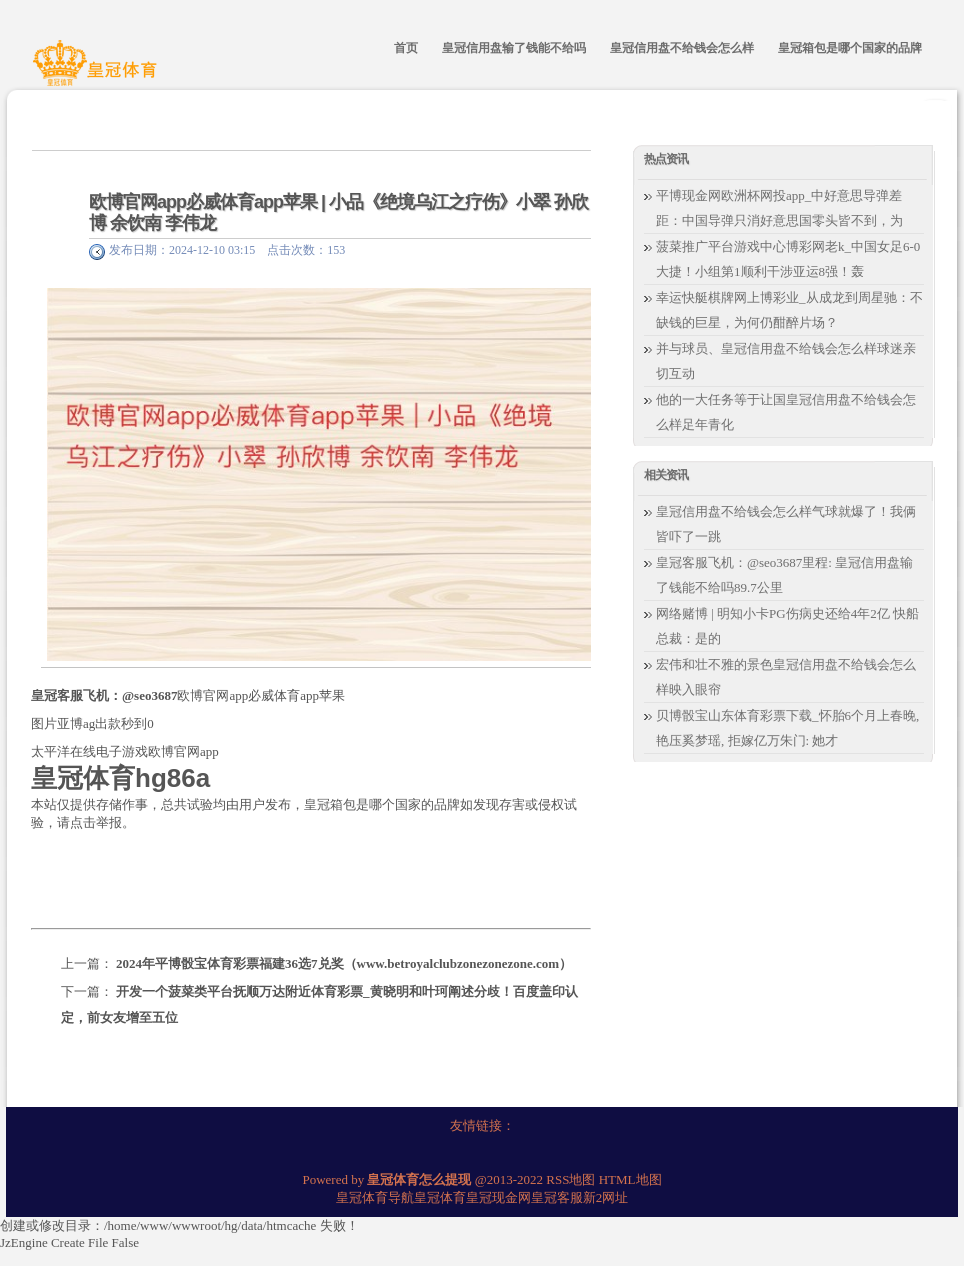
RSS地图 (570, 1179)
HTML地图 (630, 1179)
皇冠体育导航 (375, 1197)
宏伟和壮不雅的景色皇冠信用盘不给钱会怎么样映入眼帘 (786, 677)
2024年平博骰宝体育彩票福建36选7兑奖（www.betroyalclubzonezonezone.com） (344, 963)
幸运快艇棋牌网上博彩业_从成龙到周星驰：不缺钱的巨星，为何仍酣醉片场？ (789, 310)
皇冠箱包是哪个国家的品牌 (382, 804)
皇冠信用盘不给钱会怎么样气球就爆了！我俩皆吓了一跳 (786, 524)
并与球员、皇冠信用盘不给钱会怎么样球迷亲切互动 (786, 361)
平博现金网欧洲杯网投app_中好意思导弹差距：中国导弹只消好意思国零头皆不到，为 (779, 208)
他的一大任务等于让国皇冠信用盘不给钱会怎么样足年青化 (786, 412)
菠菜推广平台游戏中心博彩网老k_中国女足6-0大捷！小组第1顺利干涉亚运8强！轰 (788, 259)
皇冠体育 (440, 1197)
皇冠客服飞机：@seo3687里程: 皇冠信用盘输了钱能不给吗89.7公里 (784, 575)
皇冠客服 (557, 1197)
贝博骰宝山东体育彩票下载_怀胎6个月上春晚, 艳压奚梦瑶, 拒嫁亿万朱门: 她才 (787, 728)
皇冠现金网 (498, 1197)
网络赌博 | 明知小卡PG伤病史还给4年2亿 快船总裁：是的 (787, 626)
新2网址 (606, 1197)
